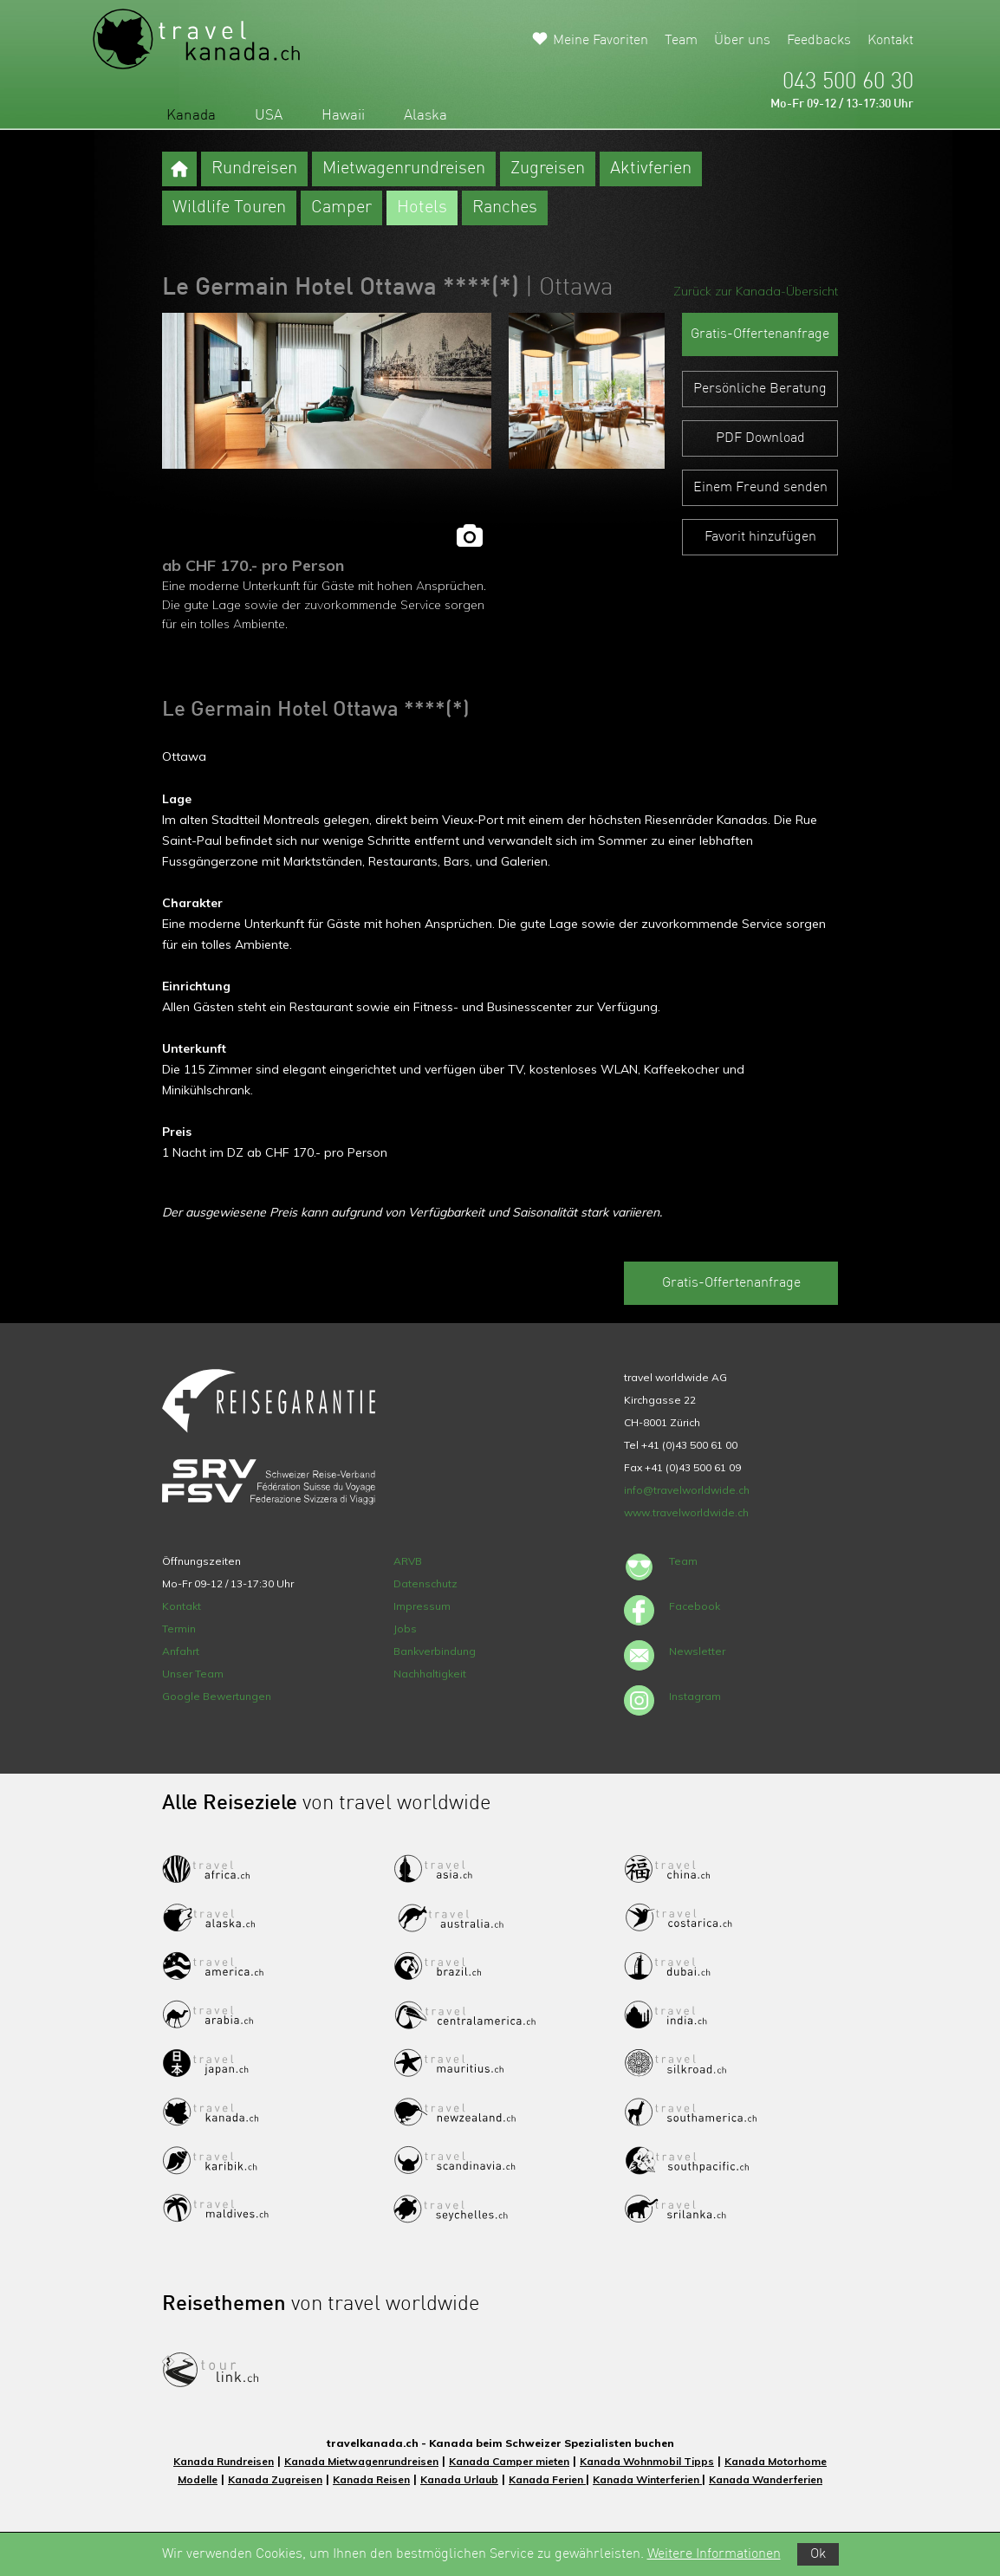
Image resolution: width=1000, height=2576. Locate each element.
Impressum (422, 1605)
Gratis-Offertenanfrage (760, 334)
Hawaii (343, 115)
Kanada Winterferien (647, 2479)
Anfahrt (180, 1651)
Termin (179, 1628)
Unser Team (193, 1673)
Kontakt (890, 41)
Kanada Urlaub (459, 2479)
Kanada (191, 115)
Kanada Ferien (547, 2479)
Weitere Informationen (714, 2554)
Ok (818, 2554)
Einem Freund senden (760, 488)
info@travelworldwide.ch (687, 1489)
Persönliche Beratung (760, 389)
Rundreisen (254, 169)
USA (268, 115)
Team (681, 41)
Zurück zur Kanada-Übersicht (755, 291)
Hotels (422, 208)
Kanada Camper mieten (509, 2461)
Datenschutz (425, 1583)
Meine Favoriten (600, 41)
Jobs (405, 1628)
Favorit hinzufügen (760, 537)
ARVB (407, 1560)
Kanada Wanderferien (765, 2479)
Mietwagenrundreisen (403, 169)
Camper (341, 208)
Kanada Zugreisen (275, 2479)
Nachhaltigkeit (429, 1673)
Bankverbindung (434, 1651)
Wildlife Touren (229, 208)
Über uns (742, 41)
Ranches (504, 208)
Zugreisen (547, 169)
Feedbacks (819, 41)
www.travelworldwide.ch (686, 1512)
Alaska (425, 115)
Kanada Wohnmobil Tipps (647, 2461)
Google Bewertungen (216, 1696)
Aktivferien (651, 169)
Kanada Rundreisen (223, 2461)
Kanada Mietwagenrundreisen (361, 2461)
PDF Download (760, 438)
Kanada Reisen (371, 2479)
